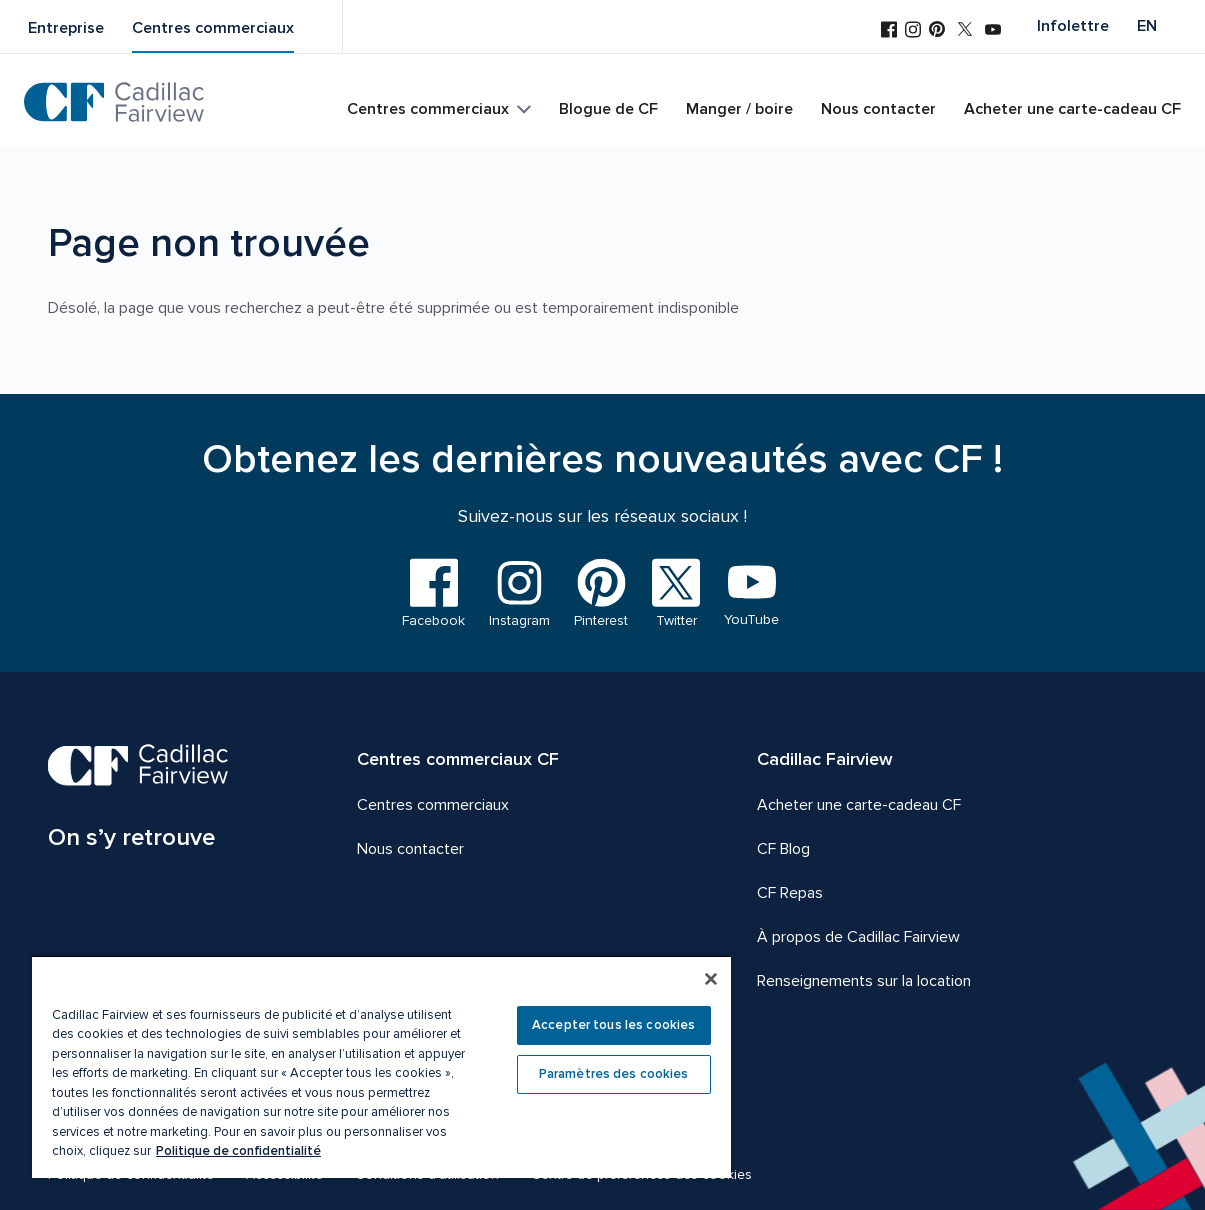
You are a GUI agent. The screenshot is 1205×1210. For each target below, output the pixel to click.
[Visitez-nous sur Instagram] (913, 31)
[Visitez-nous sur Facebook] (889, 31)
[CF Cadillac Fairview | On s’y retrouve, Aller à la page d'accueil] (138, 800)
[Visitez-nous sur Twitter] (965, 31)
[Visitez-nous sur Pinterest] (937, 31)
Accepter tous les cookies (613, 1025)
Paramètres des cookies (614, 1074)
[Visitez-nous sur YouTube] (993, 31)
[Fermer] (711, 979)
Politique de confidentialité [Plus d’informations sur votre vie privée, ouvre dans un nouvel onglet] (238, 1151)
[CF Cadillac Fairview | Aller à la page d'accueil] (114, 102)
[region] (381, 1066)
